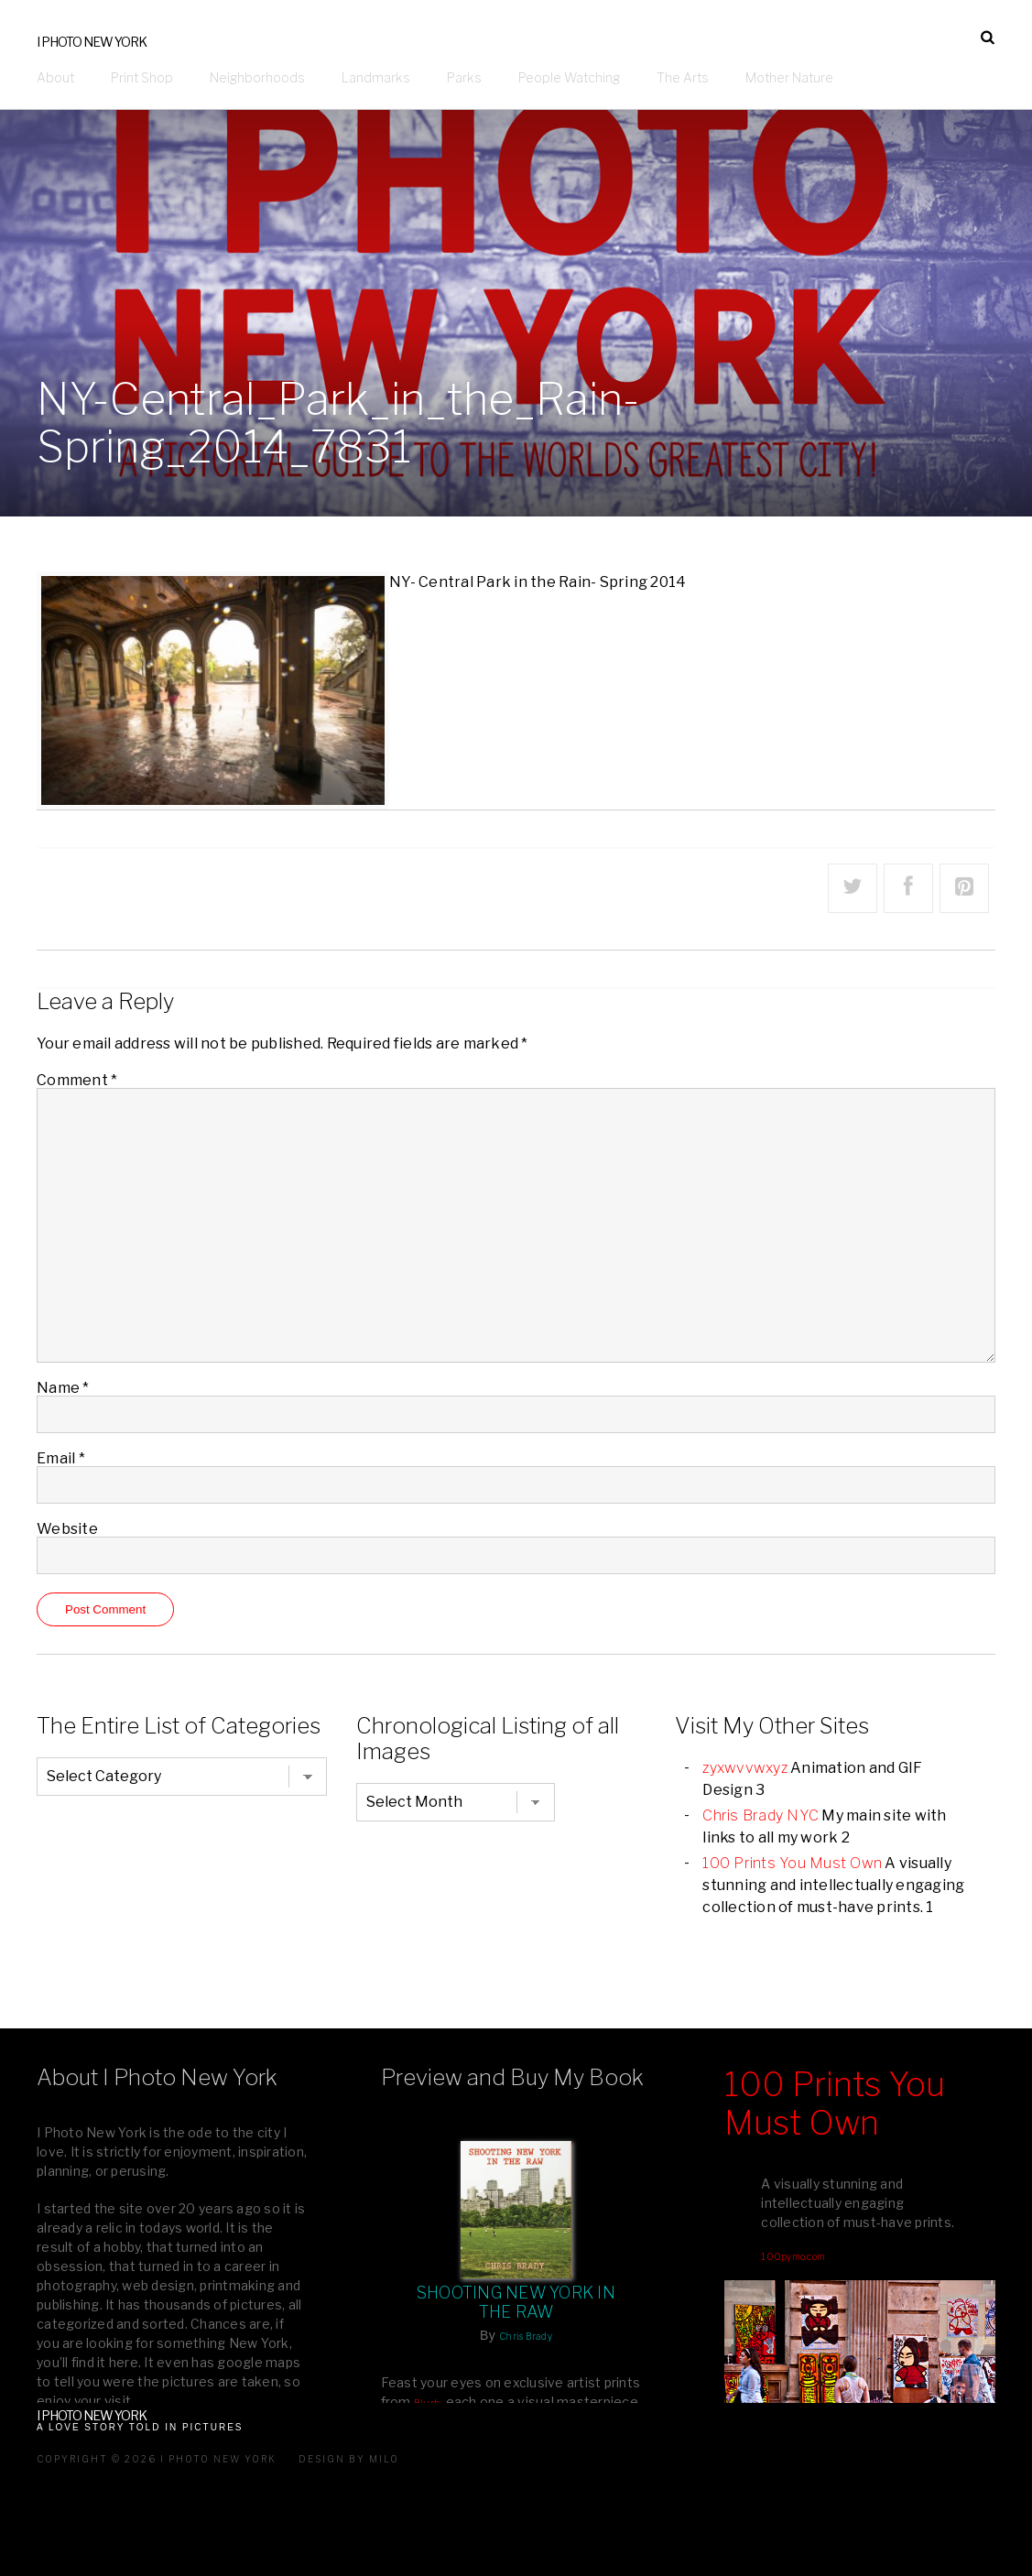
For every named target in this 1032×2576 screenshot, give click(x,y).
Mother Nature (789, 77)
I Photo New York (92, 41)
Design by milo (349, 2458)
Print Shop (142, 77)
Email (61, 1457)
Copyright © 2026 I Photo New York (157, 2458)
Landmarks (376, 77)
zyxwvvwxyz (745, 1767)
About (55, 77)
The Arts (683, 77)
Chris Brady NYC (760, 1814)
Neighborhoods (257, 77)
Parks (464, 77)
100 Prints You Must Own (792, 1862)
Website (67, 1528)
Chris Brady (525, 2336)
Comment (77, 1079)
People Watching (569, 77)
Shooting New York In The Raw (516, 2302)
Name (63, 1387)
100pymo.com (793, 2256)
